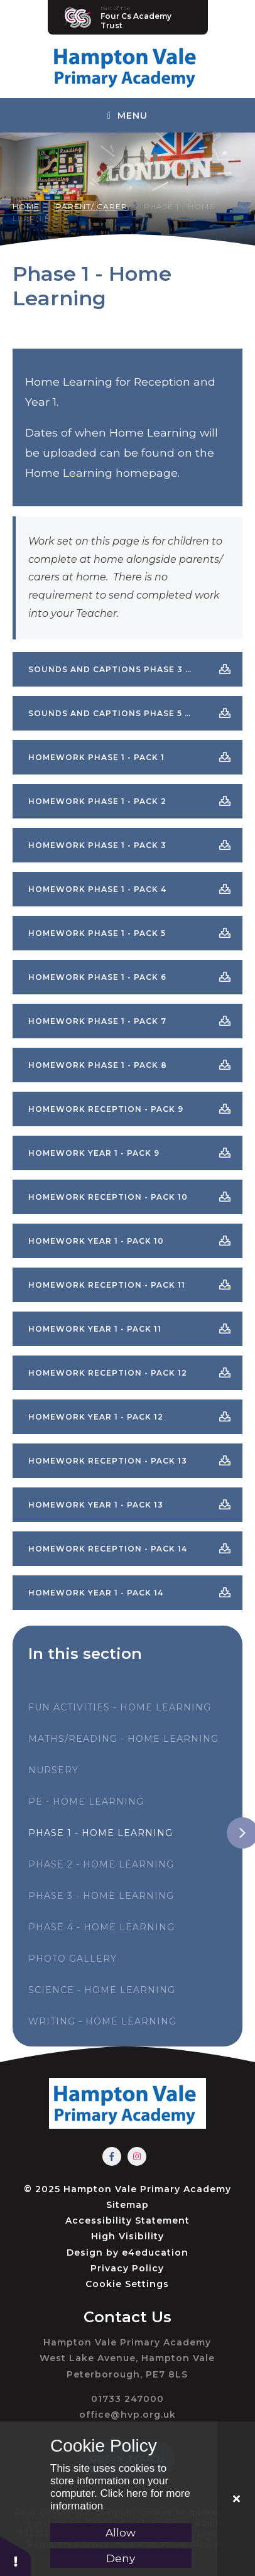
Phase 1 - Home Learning (100, 1833)
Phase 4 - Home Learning (101, 1927)
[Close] (236, 2498)
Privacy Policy (127, 2268)
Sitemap (127, 2204)
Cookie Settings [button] (127, 2284)
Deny (120, 2558)
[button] (15, 2555)
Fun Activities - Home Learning (119, 1707)
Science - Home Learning (101, 1990)
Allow (121, 2532)
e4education (155, 2252)
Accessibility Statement (127, 2220)
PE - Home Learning (86, 1801)
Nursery (53, 1770)
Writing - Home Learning (102, 2021)
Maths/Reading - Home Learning (123, 1738)
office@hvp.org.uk (127, 2414)
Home (26, 206)
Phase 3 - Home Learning (101, 1895)
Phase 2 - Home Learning (101, 1864)
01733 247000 (127, 2399)
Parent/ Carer (91, 206)
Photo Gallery (72, 1958)
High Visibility (127, 2236)
